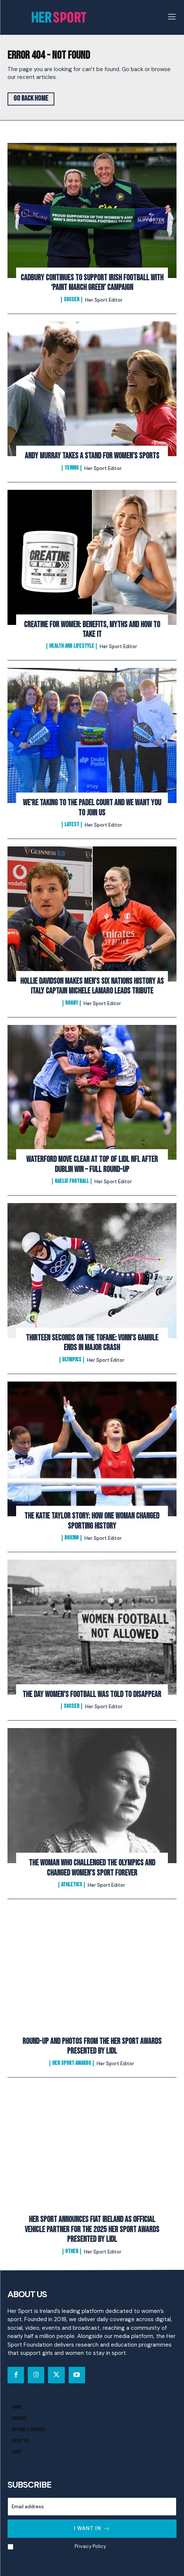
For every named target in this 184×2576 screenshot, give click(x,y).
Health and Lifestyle (71, 646)
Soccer (71, 300)
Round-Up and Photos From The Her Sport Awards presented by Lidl (92, 2046)
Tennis (71, 468)
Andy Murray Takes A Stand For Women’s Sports (92, 456)
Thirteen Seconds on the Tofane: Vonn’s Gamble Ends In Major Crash (92, 1343)
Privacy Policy (90, 2546)
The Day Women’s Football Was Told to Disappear (91, 1695)
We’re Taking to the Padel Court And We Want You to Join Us (92, 808)
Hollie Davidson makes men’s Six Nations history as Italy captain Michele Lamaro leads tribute (92, 986)
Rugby (71, 1003)
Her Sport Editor (104, 300)
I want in (92, 2528)
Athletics (71, 1885)
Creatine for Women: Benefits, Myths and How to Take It (92, 630)
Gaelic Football (72, 1181)
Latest (71, 825)
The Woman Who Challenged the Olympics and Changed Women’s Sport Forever (92, 1868)
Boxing (71, 1538)
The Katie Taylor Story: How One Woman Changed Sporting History (91, 1521)
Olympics (71, 1360)
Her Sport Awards (71, 2063)
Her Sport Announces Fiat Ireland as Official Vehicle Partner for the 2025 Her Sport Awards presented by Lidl (92, 2229)
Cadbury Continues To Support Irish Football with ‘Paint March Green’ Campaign (92, 283)
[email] (92, 2506)
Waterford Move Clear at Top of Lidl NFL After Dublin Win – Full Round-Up (92, 1164)
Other (71, 2252)
